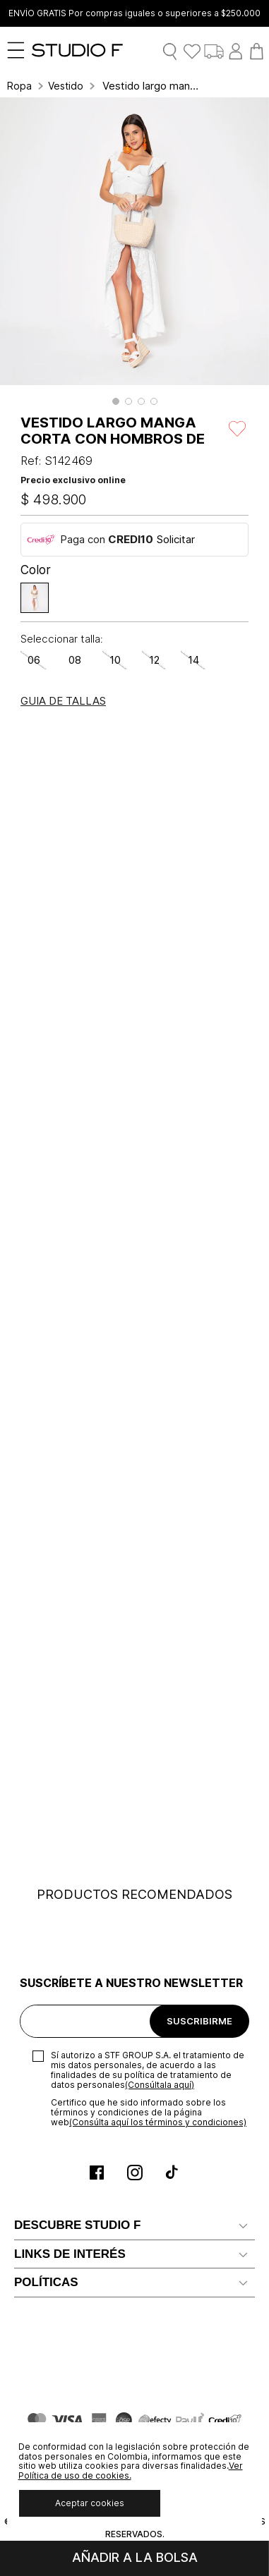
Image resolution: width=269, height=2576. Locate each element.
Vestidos (65, 86)
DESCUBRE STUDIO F (77, 2225)
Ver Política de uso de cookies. (130, 2470)
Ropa (19, 86)
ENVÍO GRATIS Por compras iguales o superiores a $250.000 (134, 13)
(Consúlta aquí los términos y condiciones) (157, 2122)
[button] (115, 401)
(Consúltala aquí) (159, 2084)
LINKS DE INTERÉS (70, 2254)
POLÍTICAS (46, 2282)
